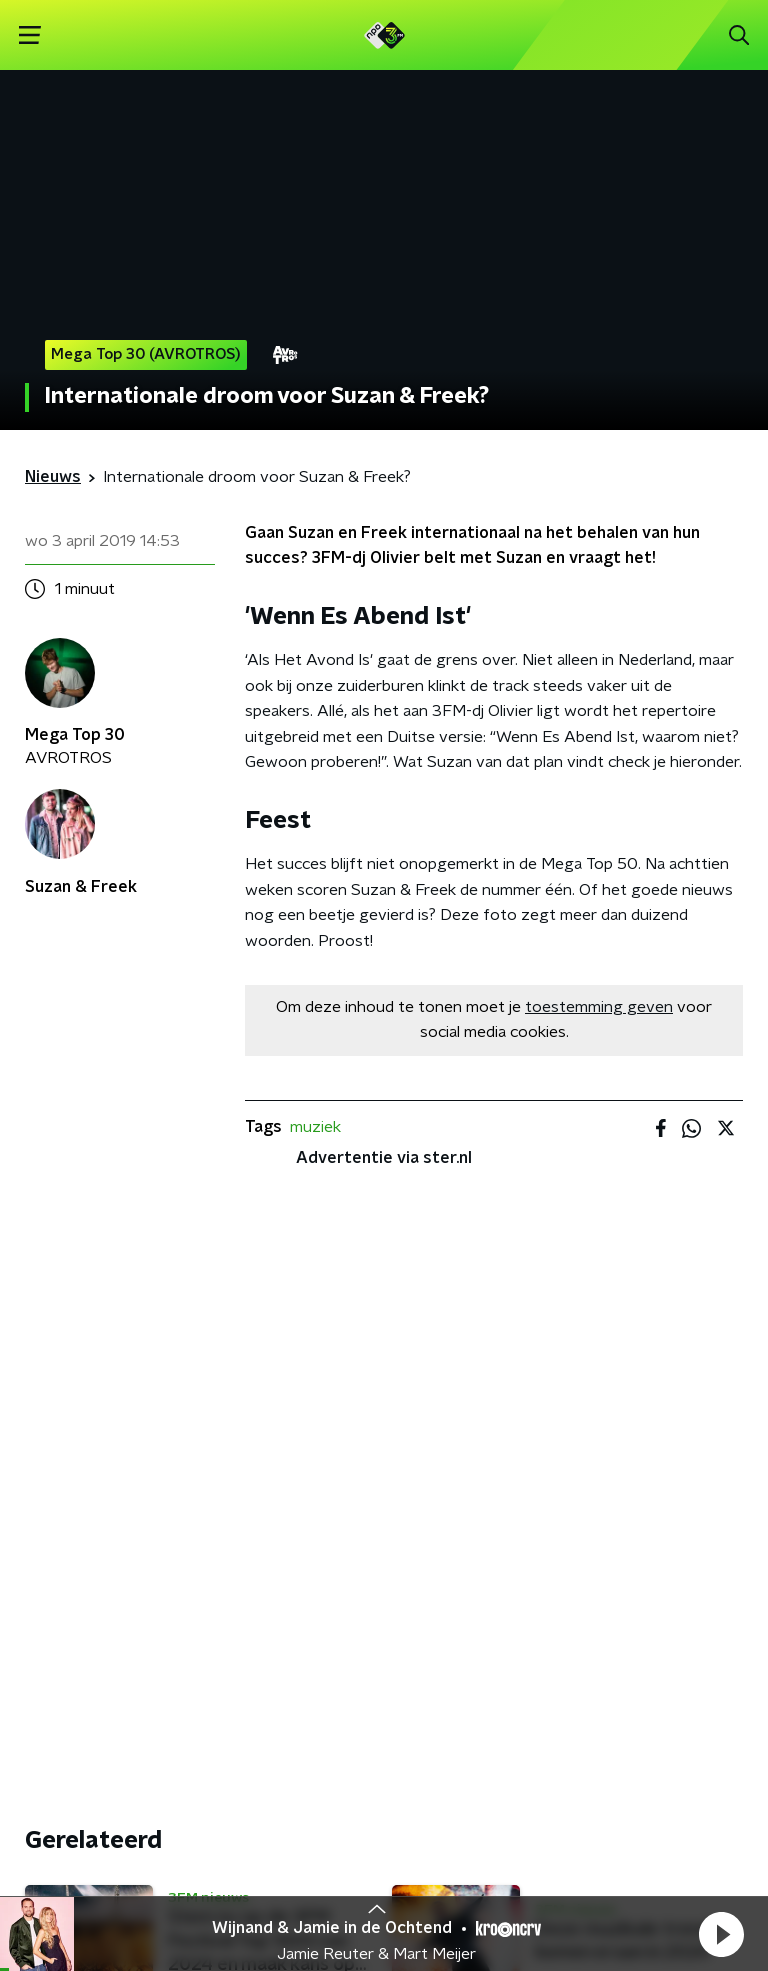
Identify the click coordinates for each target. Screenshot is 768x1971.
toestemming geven (599, 1007)
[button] (721, 1934)
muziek (315, 1127)
